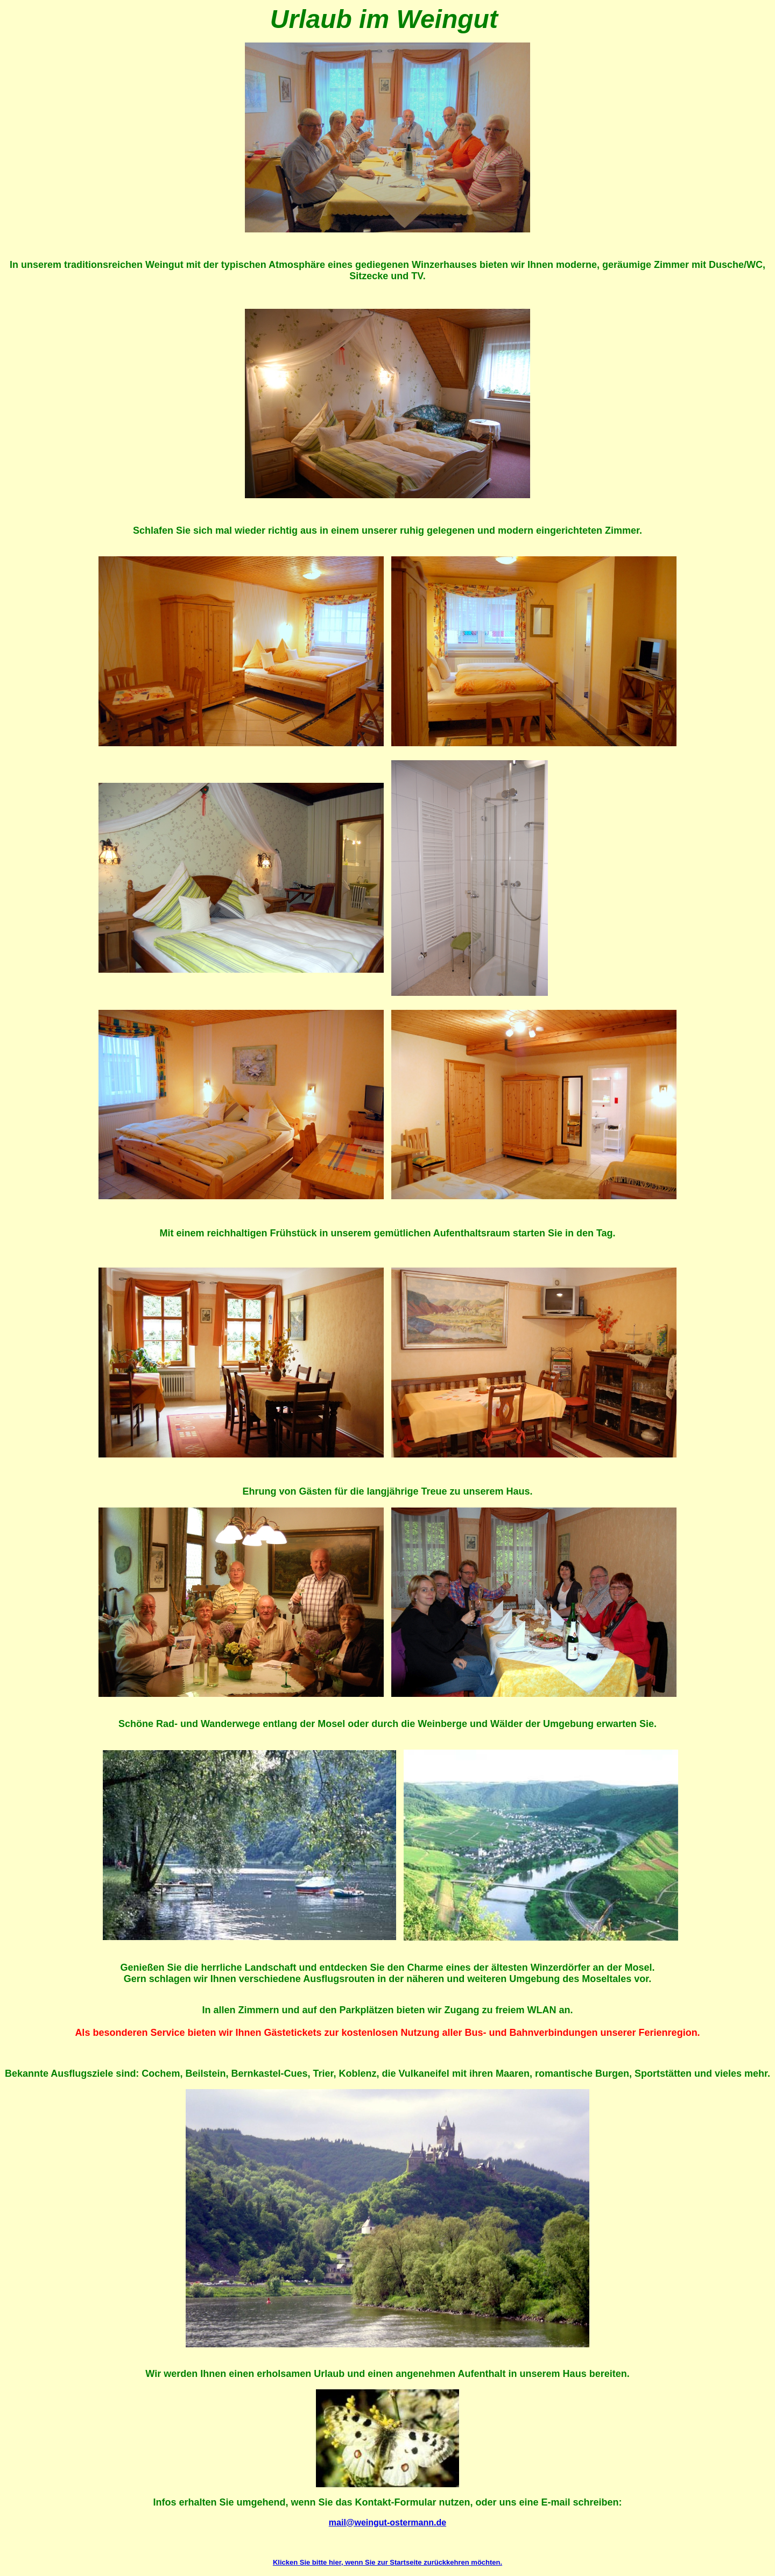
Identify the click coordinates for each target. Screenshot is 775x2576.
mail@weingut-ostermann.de (387, 2522)
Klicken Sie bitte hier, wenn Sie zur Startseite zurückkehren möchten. (387, 2562)
